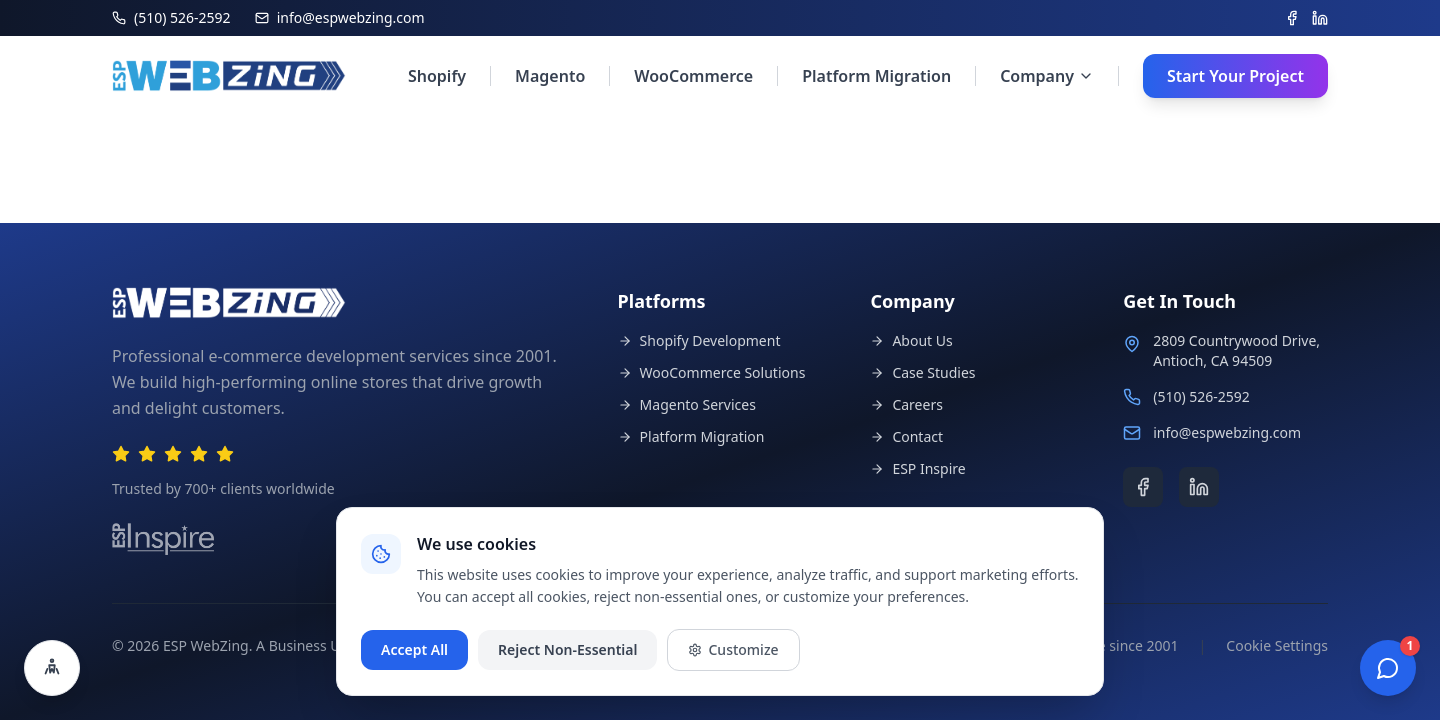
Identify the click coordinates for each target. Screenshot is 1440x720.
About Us (911, 340)
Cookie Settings (1277, 645)
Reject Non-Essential (567, 649)
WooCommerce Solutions (712, 372)
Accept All (414, 649)
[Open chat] (1388, 668)
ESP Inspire (917, 468)
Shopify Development (699, 340)
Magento (550, 76)
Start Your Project (1235, 76)
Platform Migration (876, 76)
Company (1047, 76)
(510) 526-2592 (1201, 396)
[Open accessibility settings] (52, 668)
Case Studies (922, 372)
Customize (733, 649)
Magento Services (687, 404)
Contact (906, 436)
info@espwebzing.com (1227, 432)
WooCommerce (693, 76)
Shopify (437, 76)
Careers (906, 404)
